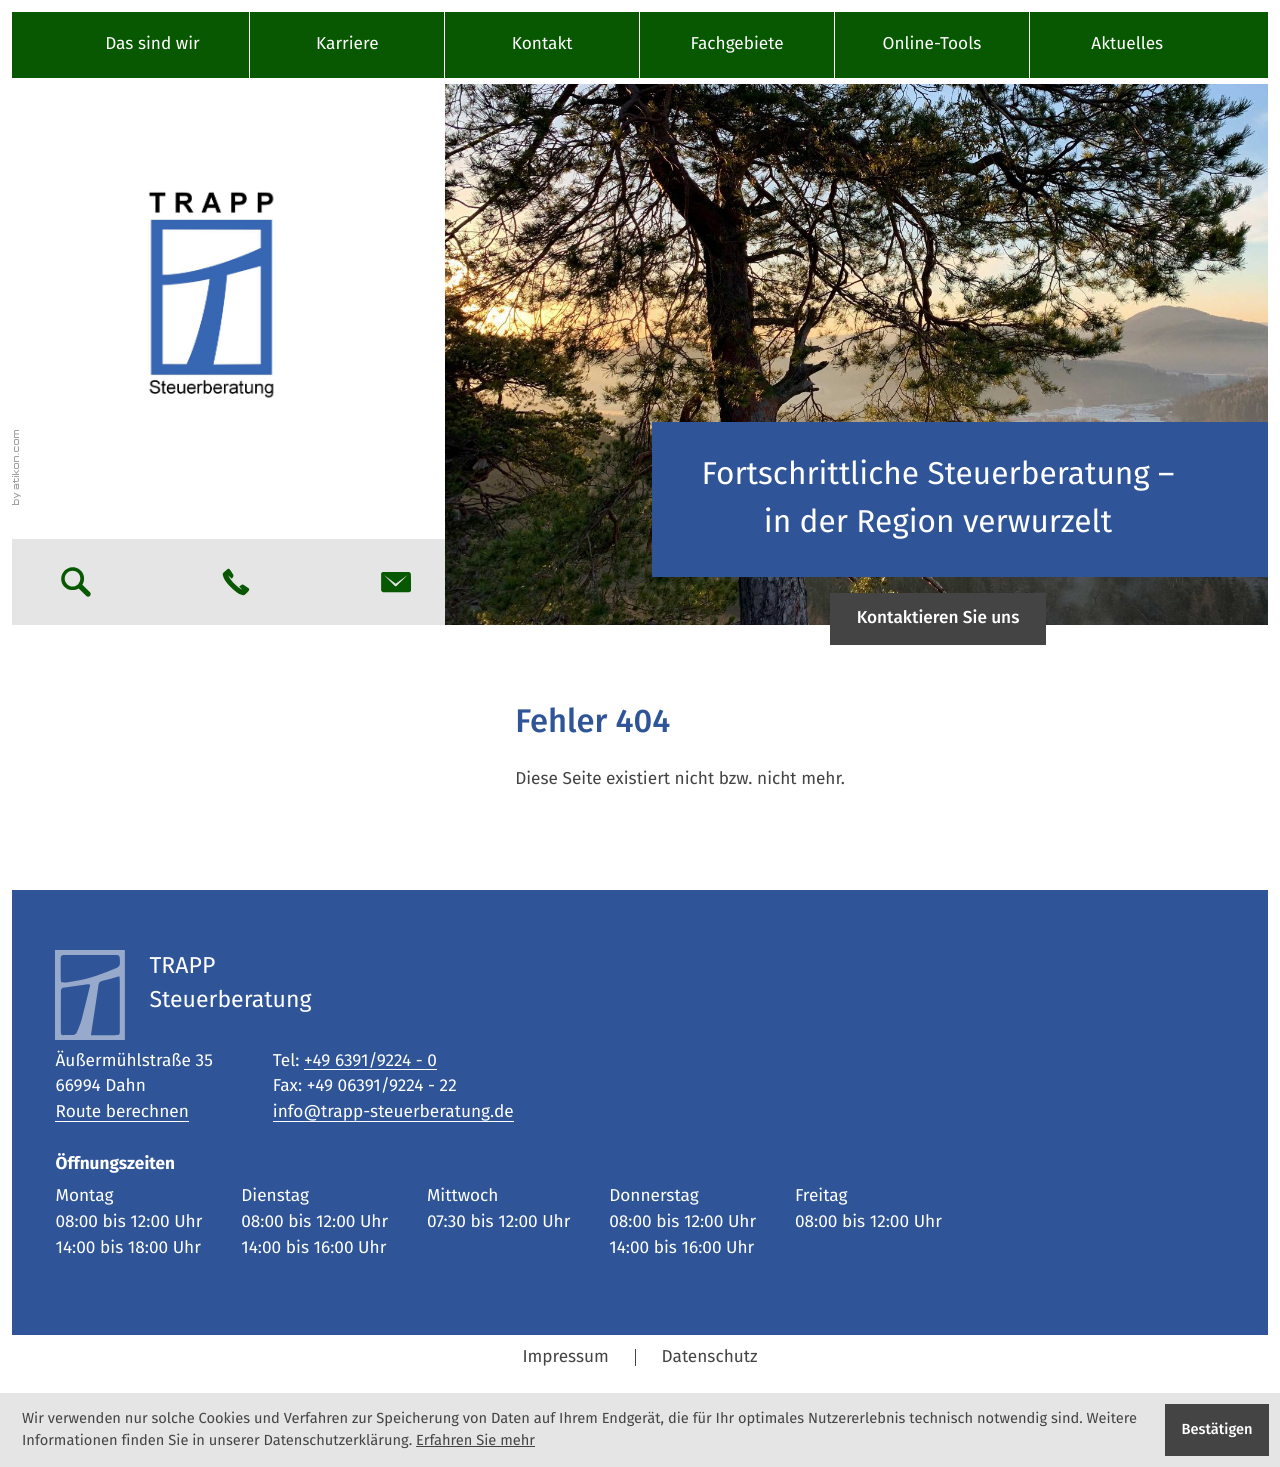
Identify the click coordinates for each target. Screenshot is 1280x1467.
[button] (236, 582)
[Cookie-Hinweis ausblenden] (1217, 1430)
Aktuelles (1127, 44)
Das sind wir (152, 44)
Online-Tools (932, 44)
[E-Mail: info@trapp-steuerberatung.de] (396, 582)
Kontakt (542, 44)
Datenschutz (710, 1357)
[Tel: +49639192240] (370, 1062)
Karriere (347, 44)
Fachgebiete (736, 44)
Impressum (565, 1357)
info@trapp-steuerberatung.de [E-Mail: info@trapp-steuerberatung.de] (393, 1112)
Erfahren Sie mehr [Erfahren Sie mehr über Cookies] (475, 1440)
